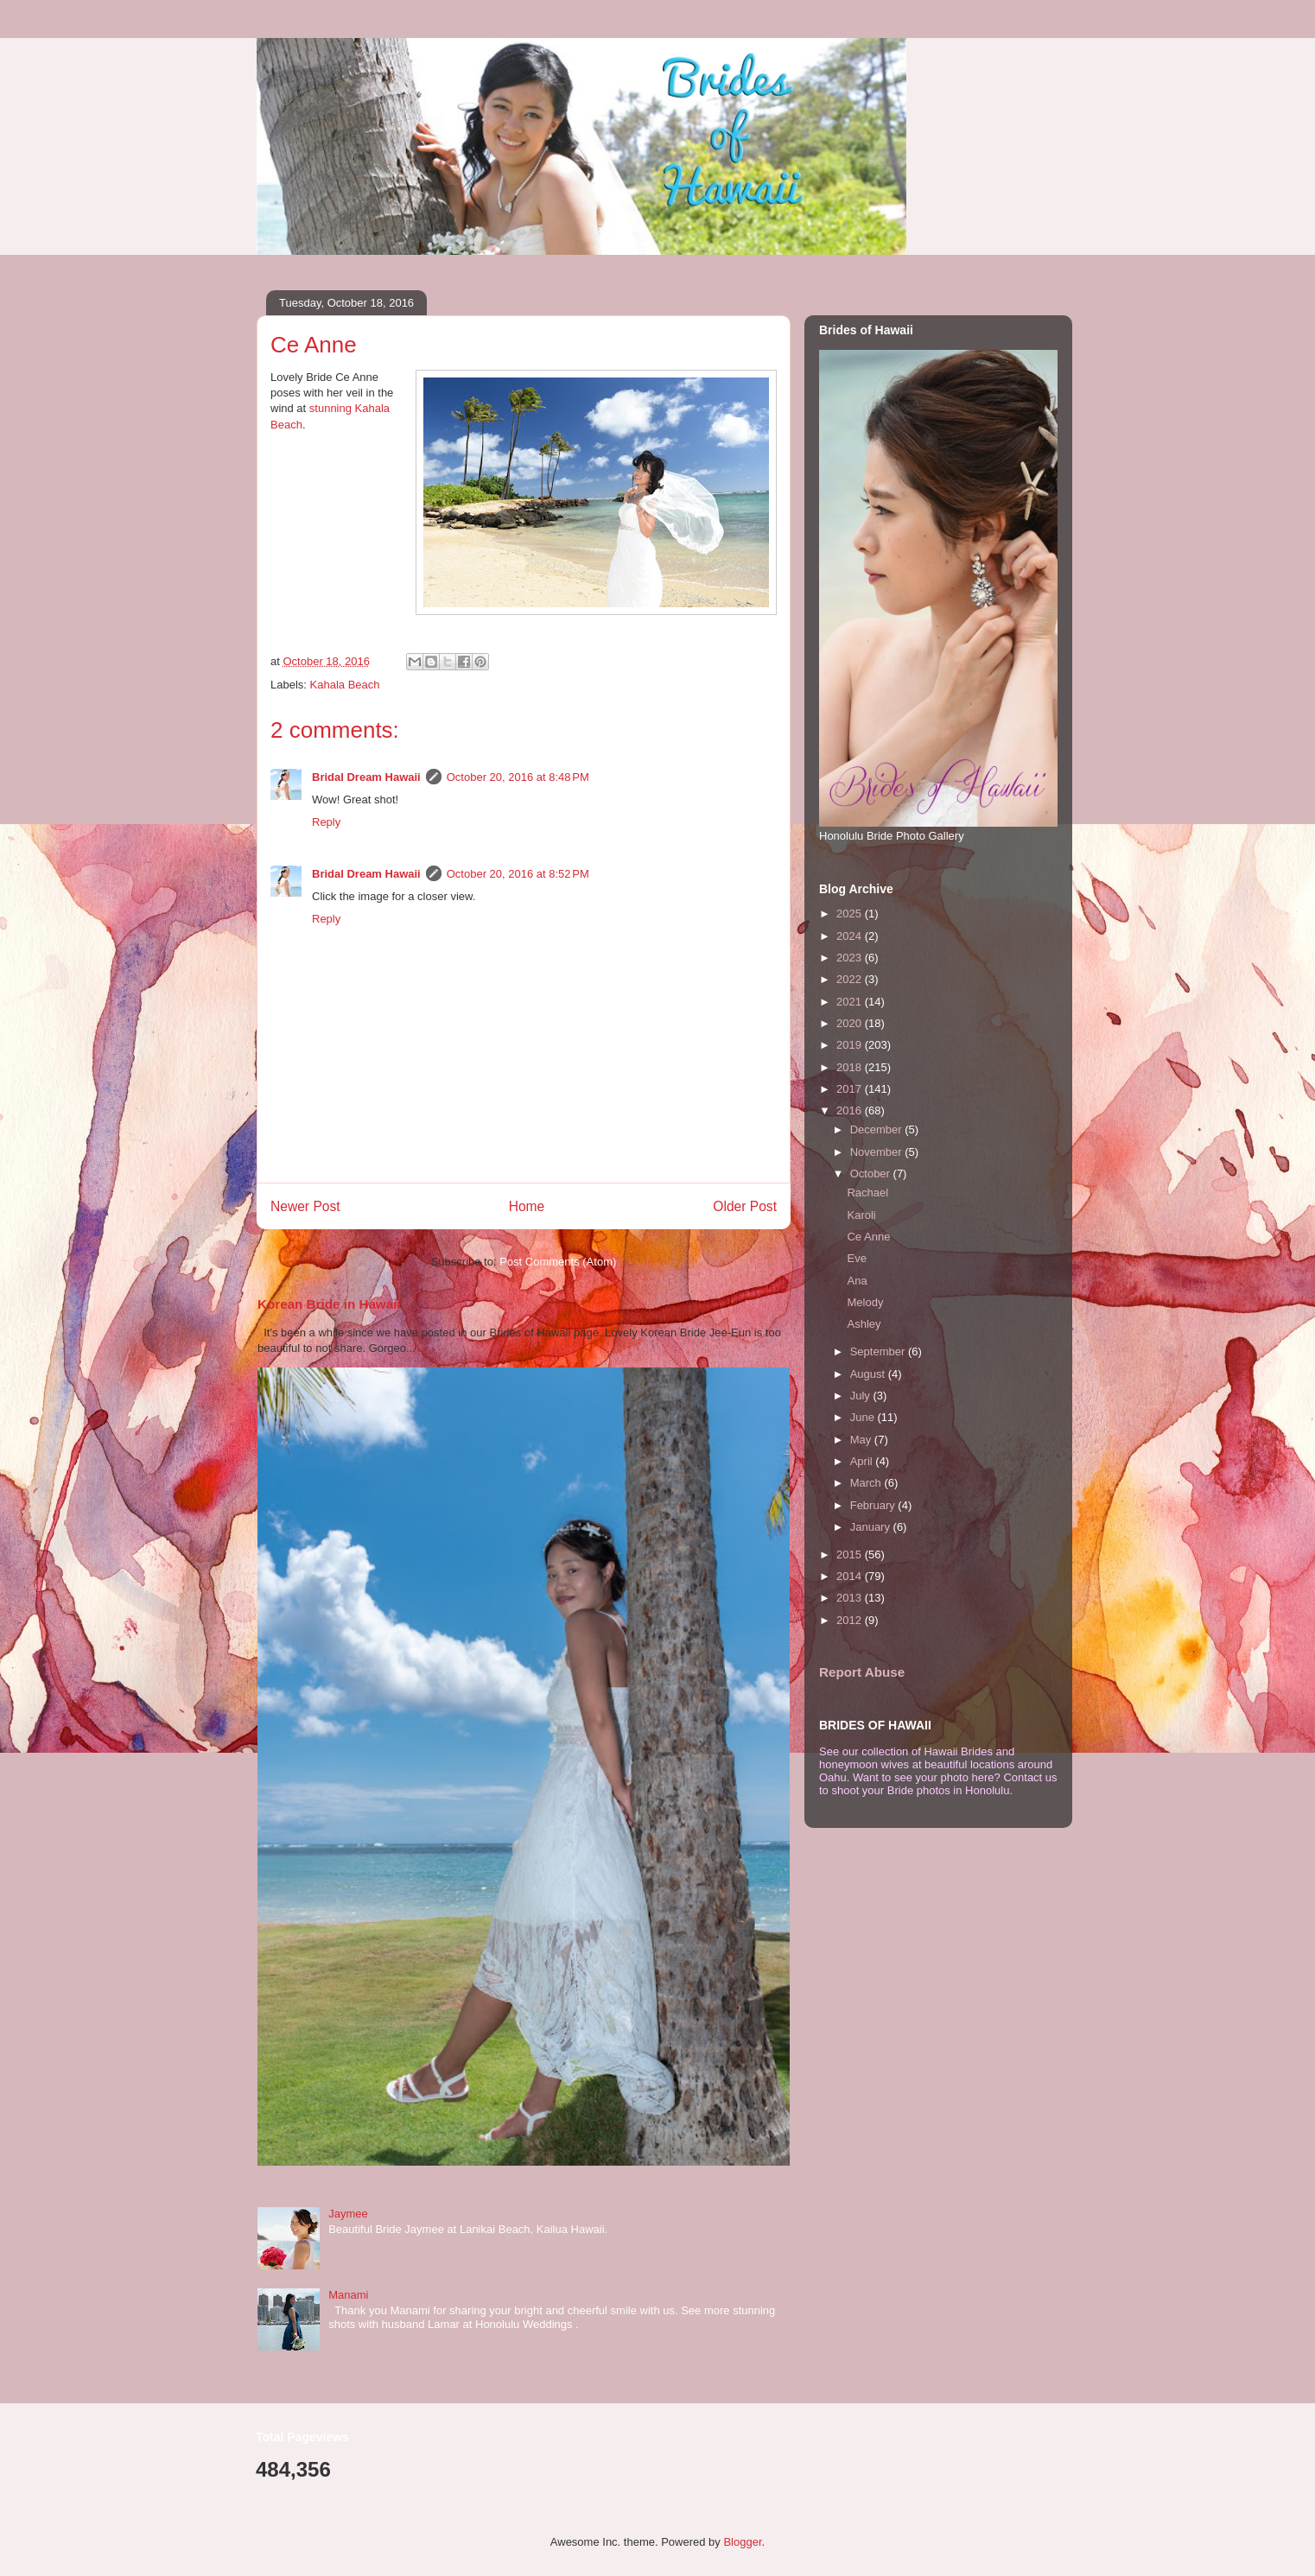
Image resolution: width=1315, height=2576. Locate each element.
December (877, 1129)
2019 (850, 1044)
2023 (850, 957)
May (862, 1439)
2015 (850, 1554)
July (861, 1395)
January (871, 1526)
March (867, 1482)
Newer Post (305, 1206)
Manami (348, 2294)
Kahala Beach (345, 684)
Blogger (742, 2541)
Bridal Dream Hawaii (366, 777)
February (874, 1505)
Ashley (863, 1323)
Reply (326, 821)
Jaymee (348, 2213)
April (863, 1461)
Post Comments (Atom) (557, 1261)
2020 (850, 1023)
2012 (850, 1620)
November (877, 1151)
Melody (865, 1302)
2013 (850, 1597)
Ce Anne (868, 1236)
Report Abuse (862, 1672)
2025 (850, 913)
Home (527, 1206)
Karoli (861, 1215)
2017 (850, 1088)
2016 (850, 1110)
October (871, 1173)
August (869, 1373)
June (864, 1417)
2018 (850, 1067)
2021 (850, 1001)
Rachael (867, 1192)
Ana (857, 1280)
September (879, 1351)
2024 (850, 936)
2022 (850, 979)
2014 (850, 1576)
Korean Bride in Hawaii (329, 1304)
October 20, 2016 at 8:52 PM (518, 873)
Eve (856, 1258)
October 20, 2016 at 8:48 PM (518, 777)
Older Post (745, 1206)
